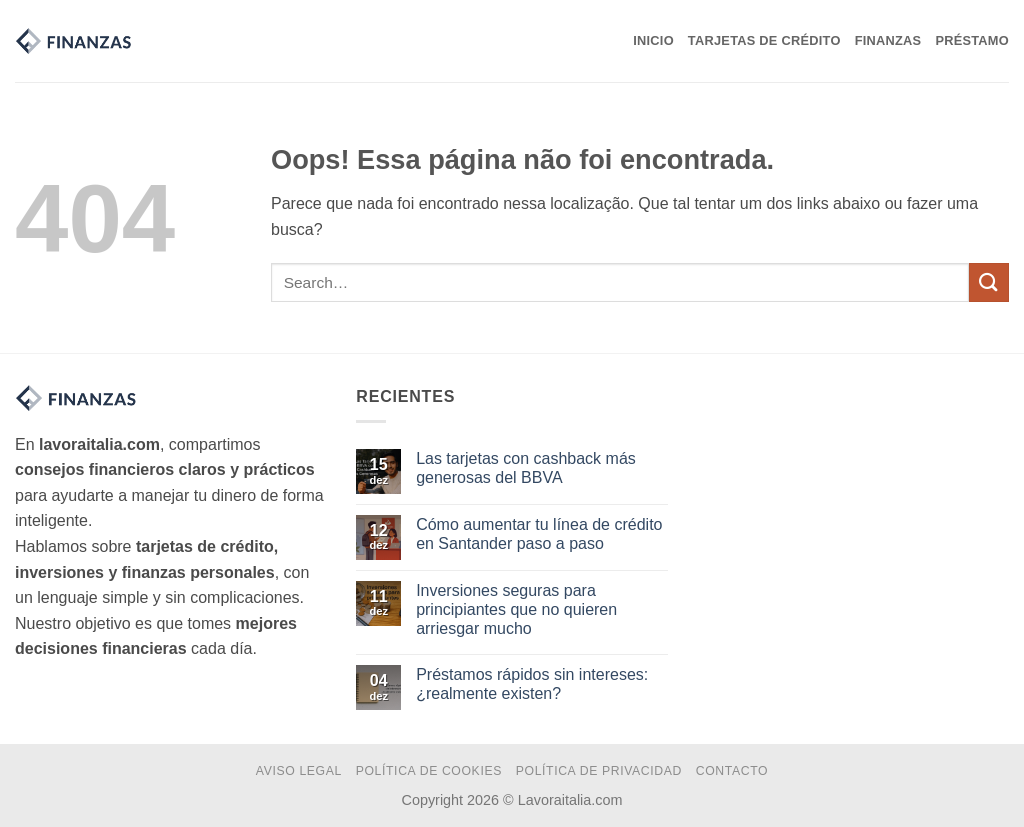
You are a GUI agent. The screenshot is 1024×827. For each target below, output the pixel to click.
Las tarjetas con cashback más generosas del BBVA (526, 468)
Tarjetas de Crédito (764, 40)
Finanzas (888, 40)
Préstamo (972, 40)
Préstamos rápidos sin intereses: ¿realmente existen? (532, 684)
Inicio (653, 40)
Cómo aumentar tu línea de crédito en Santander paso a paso (539, 534)
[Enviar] (989, 282)
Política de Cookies (429, 771)
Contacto (732, 771)
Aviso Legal (299, 771)
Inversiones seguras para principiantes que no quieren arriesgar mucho (516, 609)
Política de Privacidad (599, 771)
